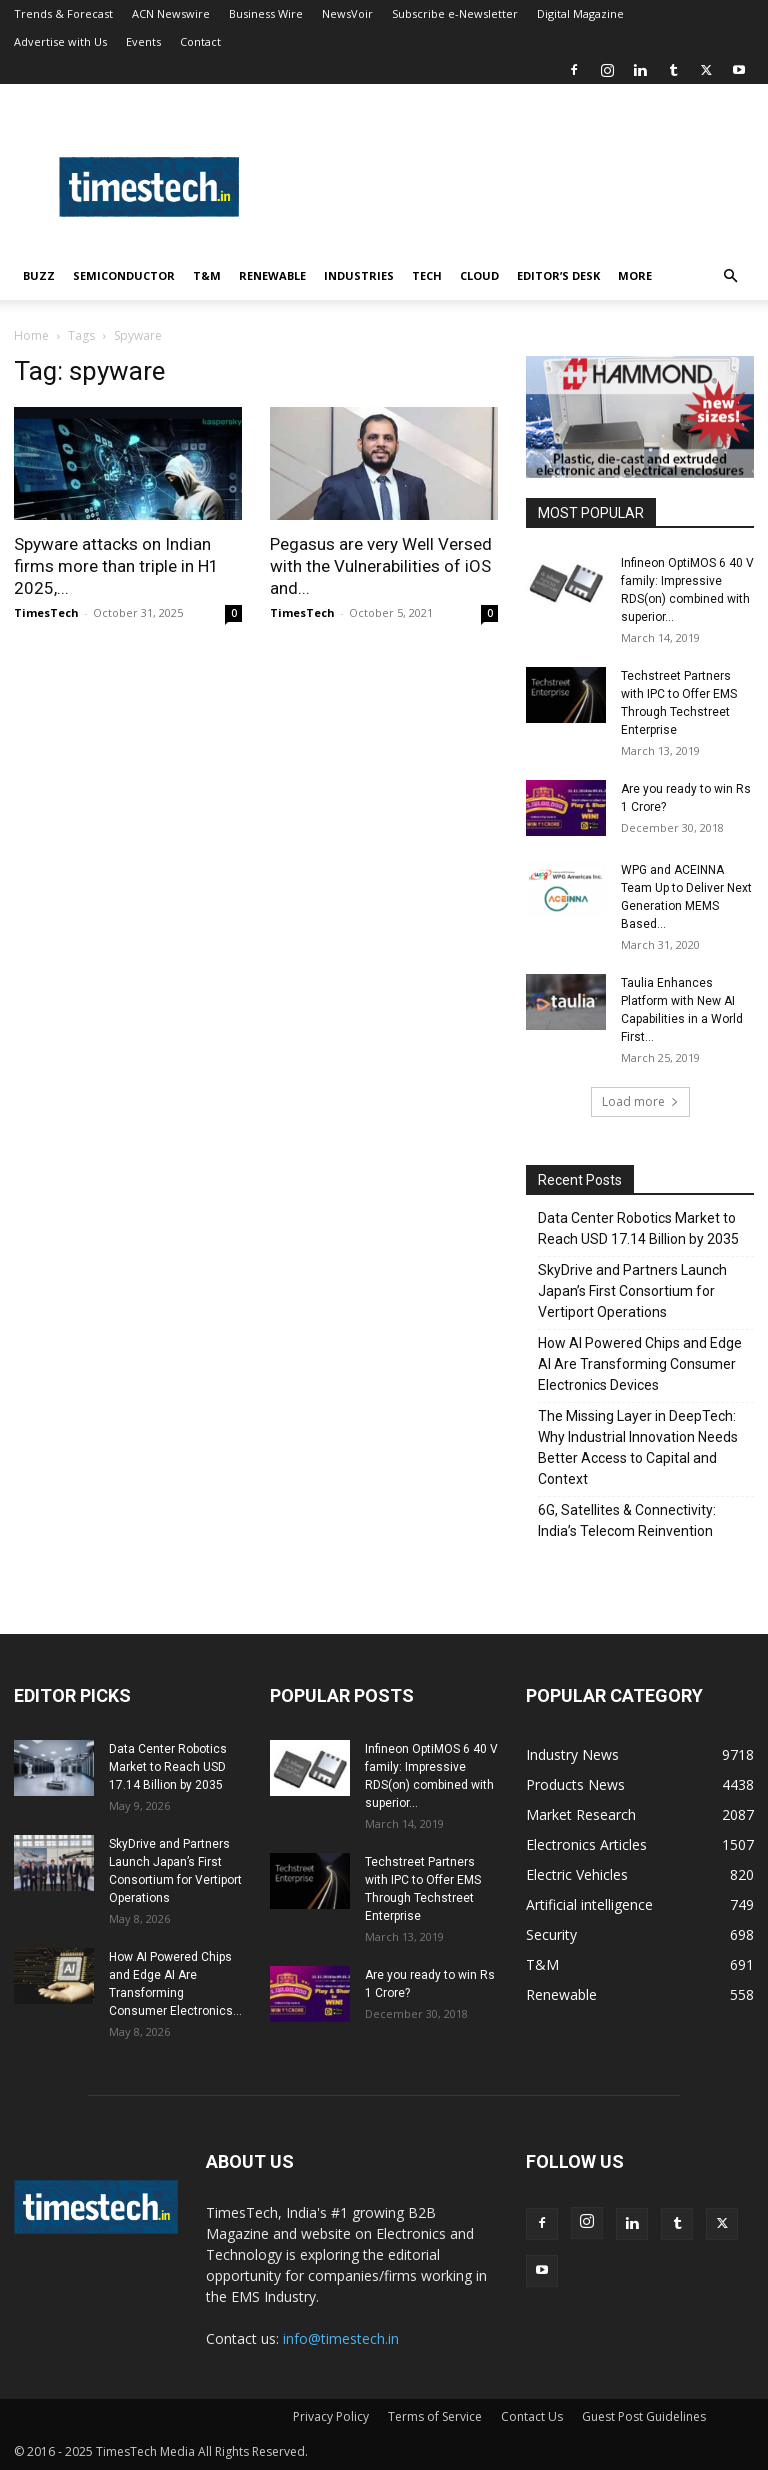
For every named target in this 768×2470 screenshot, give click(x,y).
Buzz (39, 275)
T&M (207, 275)
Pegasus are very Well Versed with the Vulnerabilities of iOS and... (381, 566)
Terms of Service (435, 2416)
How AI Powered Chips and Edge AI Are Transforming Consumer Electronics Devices (640, 1364)
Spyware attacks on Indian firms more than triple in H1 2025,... (116, 566)
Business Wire (266, 13)
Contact (200, 41)
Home (31, 335)
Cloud (479, 275)
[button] (730, 276)
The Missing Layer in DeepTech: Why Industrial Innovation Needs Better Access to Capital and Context (638, 1447)
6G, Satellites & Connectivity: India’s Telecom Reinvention (627, 1520)
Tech (427, 275)
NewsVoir (347, 13)
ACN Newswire (171, 13)
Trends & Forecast (63, 13)
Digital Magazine (580, 13)
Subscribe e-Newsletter (455, 13)
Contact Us (532, 2416)
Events (143, 41)
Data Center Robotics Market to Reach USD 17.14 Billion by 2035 (638, 1228)
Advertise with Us (60, 41)
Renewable (272, 275)
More (635, 275)
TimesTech (46, 612)
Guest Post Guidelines (644, 2416)
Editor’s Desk (558, 275)
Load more (640, 1101)
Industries (359, 275)
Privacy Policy (331, 2416)
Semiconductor (124, 275)
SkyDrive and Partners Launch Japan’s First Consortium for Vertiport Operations (632, 1291)
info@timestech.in (341, 2338)
